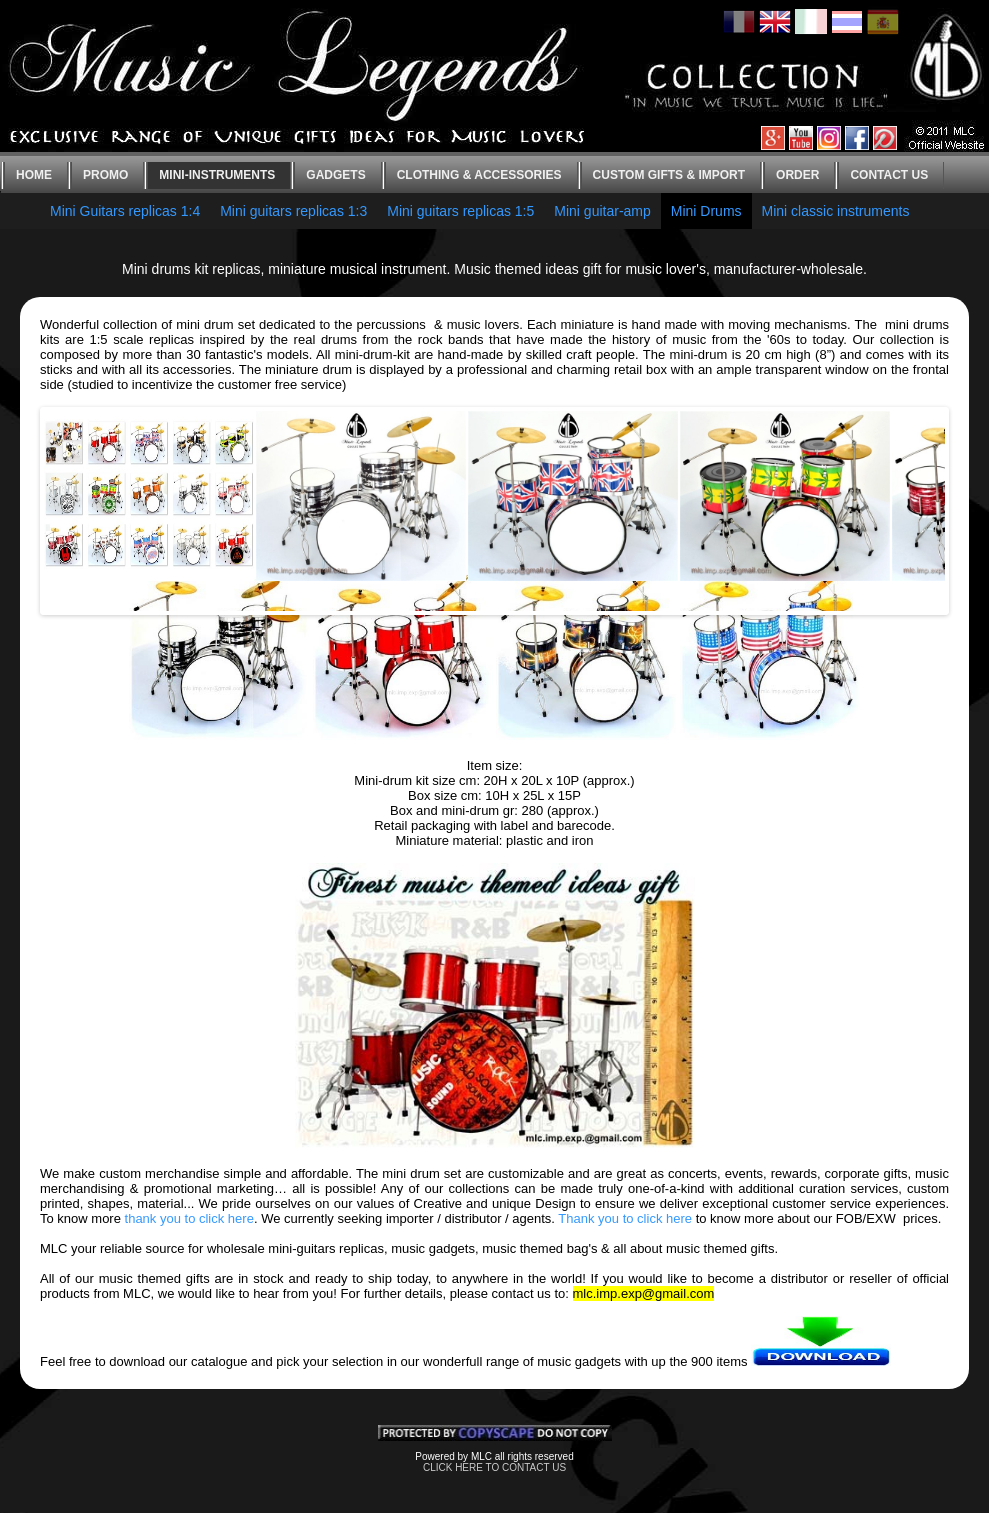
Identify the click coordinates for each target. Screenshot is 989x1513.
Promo (105, 175)
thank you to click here (189, 1218)
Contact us (889, 175)
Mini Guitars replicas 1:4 (125, 211)
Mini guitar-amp (602, 211)
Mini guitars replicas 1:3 (293, 211)
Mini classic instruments (836, 211)
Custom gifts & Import (669, 175)
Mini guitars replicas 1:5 (460, 211)
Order (797, 175)
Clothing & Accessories (479, 175)
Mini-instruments (217, 175)
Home (34, 175)
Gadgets (335, 175)
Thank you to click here (625, 1218)
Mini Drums (706, 211)
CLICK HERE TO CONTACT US (494, 1467)
